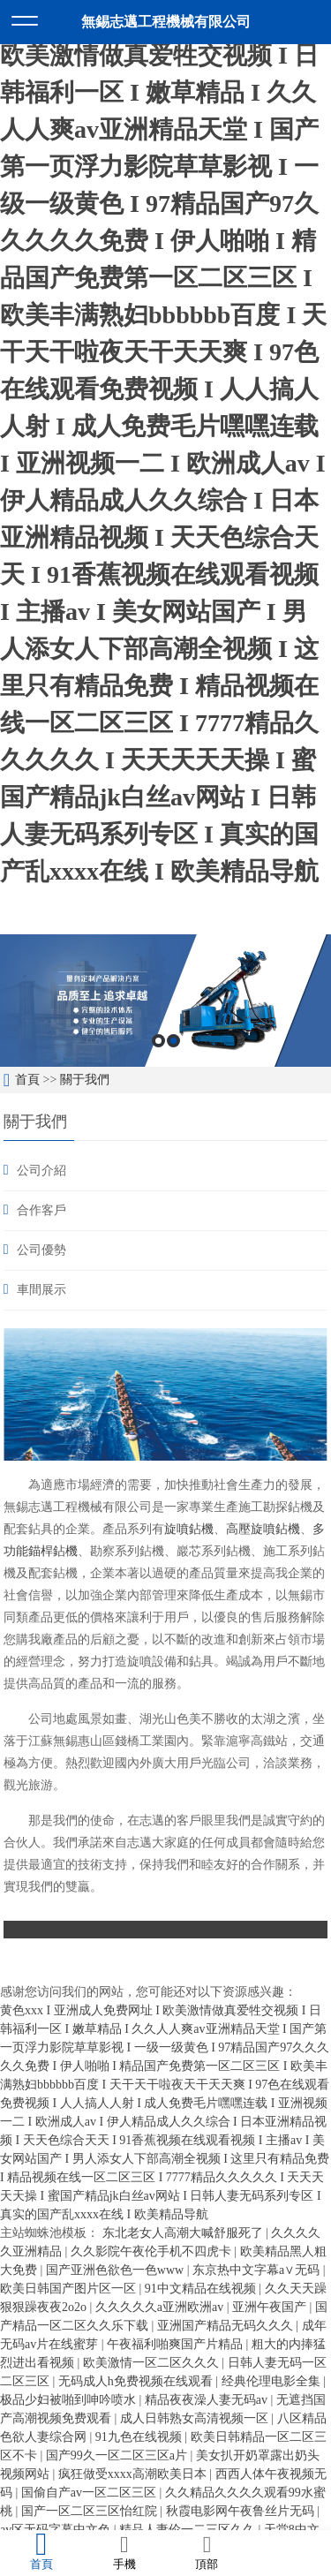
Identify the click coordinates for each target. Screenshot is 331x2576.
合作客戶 (41, 1210)
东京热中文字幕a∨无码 (257, 2270)
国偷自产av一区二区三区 (90, 2492)
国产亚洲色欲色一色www (116, 2270)
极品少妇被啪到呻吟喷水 (69, 2399)
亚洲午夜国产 (271, 2307)
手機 (124, 2552)
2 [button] (173, 1041)
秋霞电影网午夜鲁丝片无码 (242, 2511)
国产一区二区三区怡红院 (91, 2511)
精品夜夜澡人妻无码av (208, 2399)
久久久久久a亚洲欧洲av (161, 2307)
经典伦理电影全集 (273, 2381)
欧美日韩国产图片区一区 (69, 2288)
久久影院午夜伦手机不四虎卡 (153, 2251)
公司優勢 (41, 1250)
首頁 (27, 1079)
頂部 (207, 2552)
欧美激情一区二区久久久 (152, 2362)
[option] (165, 1000)
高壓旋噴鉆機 (263, 1529)
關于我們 (84, 1079)
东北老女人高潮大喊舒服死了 (184, 2233)
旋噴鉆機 (189, 1529)
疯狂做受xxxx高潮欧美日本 (134, 2474)
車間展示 (41, 1289)
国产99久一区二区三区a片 (118, 2455)
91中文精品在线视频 (202, 2288)
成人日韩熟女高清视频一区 (196, 2418)
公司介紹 (41, 1170)
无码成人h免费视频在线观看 (137, 2381)
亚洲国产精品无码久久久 (227, 2325)
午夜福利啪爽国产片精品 (176, 2344)
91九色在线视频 (140, 2437)
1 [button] (158, 1041)
